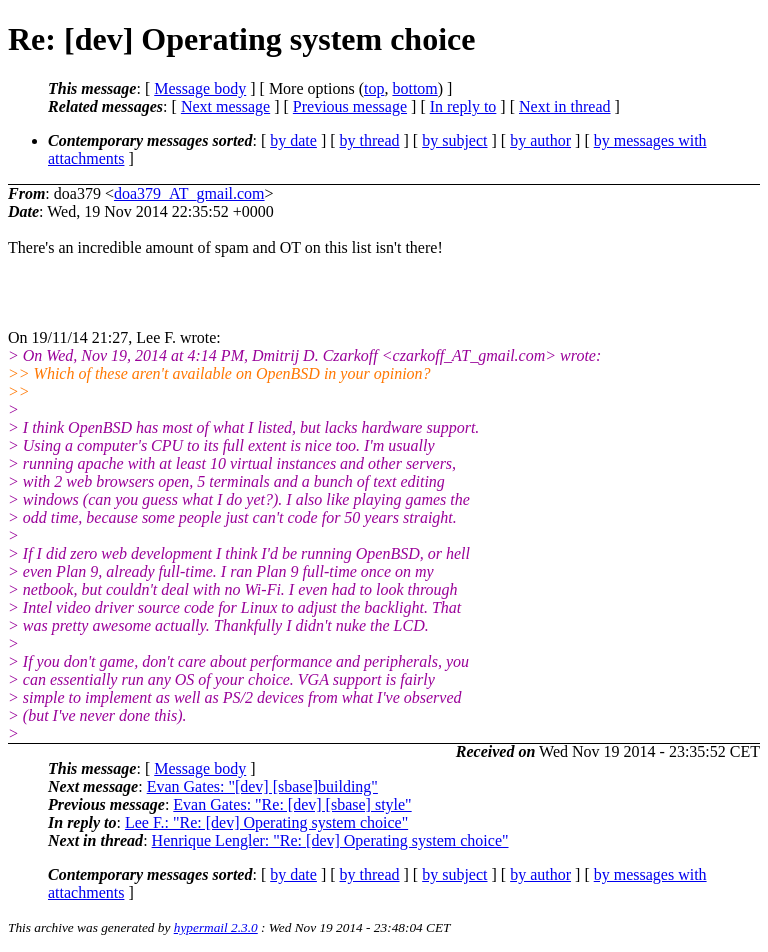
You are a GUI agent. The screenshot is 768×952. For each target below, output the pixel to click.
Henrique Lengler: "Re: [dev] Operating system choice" (330, 840)
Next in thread (565, 106)
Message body (200, 88)
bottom (414, 88)
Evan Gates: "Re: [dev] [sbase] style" (292, 804)
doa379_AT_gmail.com (189, 193)
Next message (225, 106)
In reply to (463, 106)
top (374, 88)
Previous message (350, 106)
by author (540, 140)
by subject (454, 140)
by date (293, 140)
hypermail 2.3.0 (216, 927)
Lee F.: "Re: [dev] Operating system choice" (266, 822)
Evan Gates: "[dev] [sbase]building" (262, 786)
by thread (370, 140)
